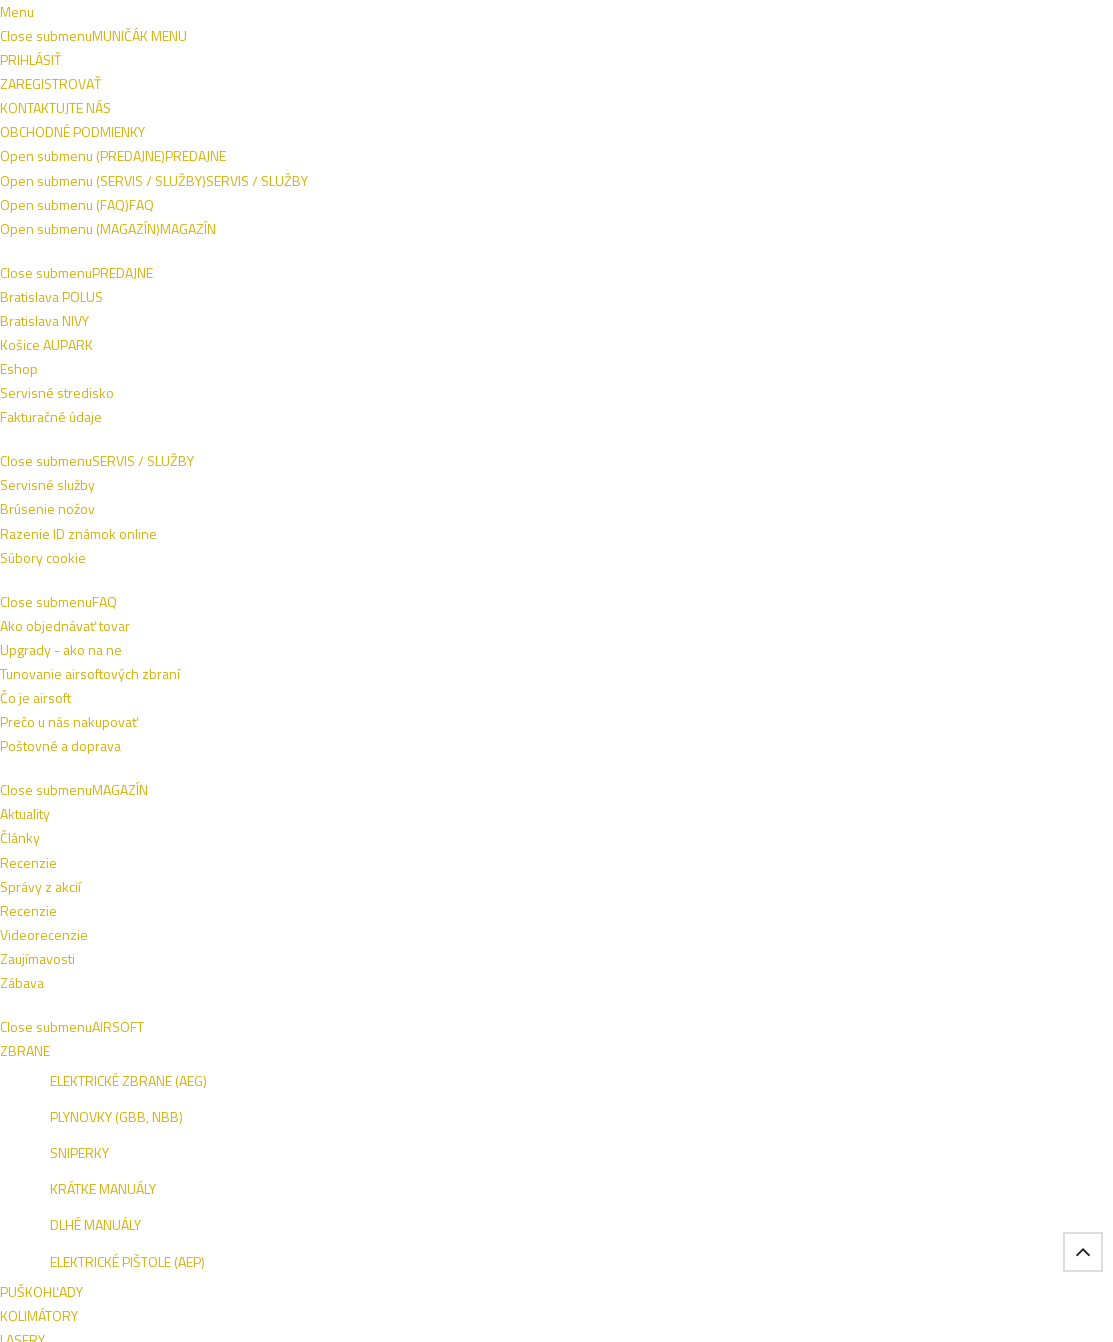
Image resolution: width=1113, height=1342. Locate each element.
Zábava (691, 1028)
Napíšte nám (123, 17)
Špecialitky (207, 274)
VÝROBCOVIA (253, 227)
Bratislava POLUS (138, 956)
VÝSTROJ (531, 171)
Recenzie (697, 956)
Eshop (106, 1004)
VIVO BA (925, 958)
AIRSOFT (130, 171)
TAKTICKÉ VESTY (642, 171)
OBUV (206, 171)
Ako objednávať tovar (540, 956)
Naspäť (374, 352)
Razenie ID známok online (359, 956)
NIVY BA (983, 958)
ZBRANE (382, 171)
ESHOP (869, 958)
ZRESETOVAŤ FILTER (193, 577)
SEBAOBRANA (864, 171)
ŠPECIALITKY (142, 227)
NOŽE (455, 171)
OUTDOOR (758, 171)
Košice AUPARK (133, 980)
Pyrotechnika (325, 274)
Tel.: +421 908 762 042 (932, 1191)
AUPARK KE (882, 985)
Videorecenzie (713, 980)
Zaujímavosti (706, 1004)
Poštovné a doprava (535, 980)
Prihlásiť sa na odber (944, 809)
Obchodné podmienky (244, 17)
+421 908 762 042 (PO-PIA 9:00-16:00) (563, 17)
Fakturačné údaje (138, 1028)
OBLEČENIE (290, 171)
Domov (114, 274)
